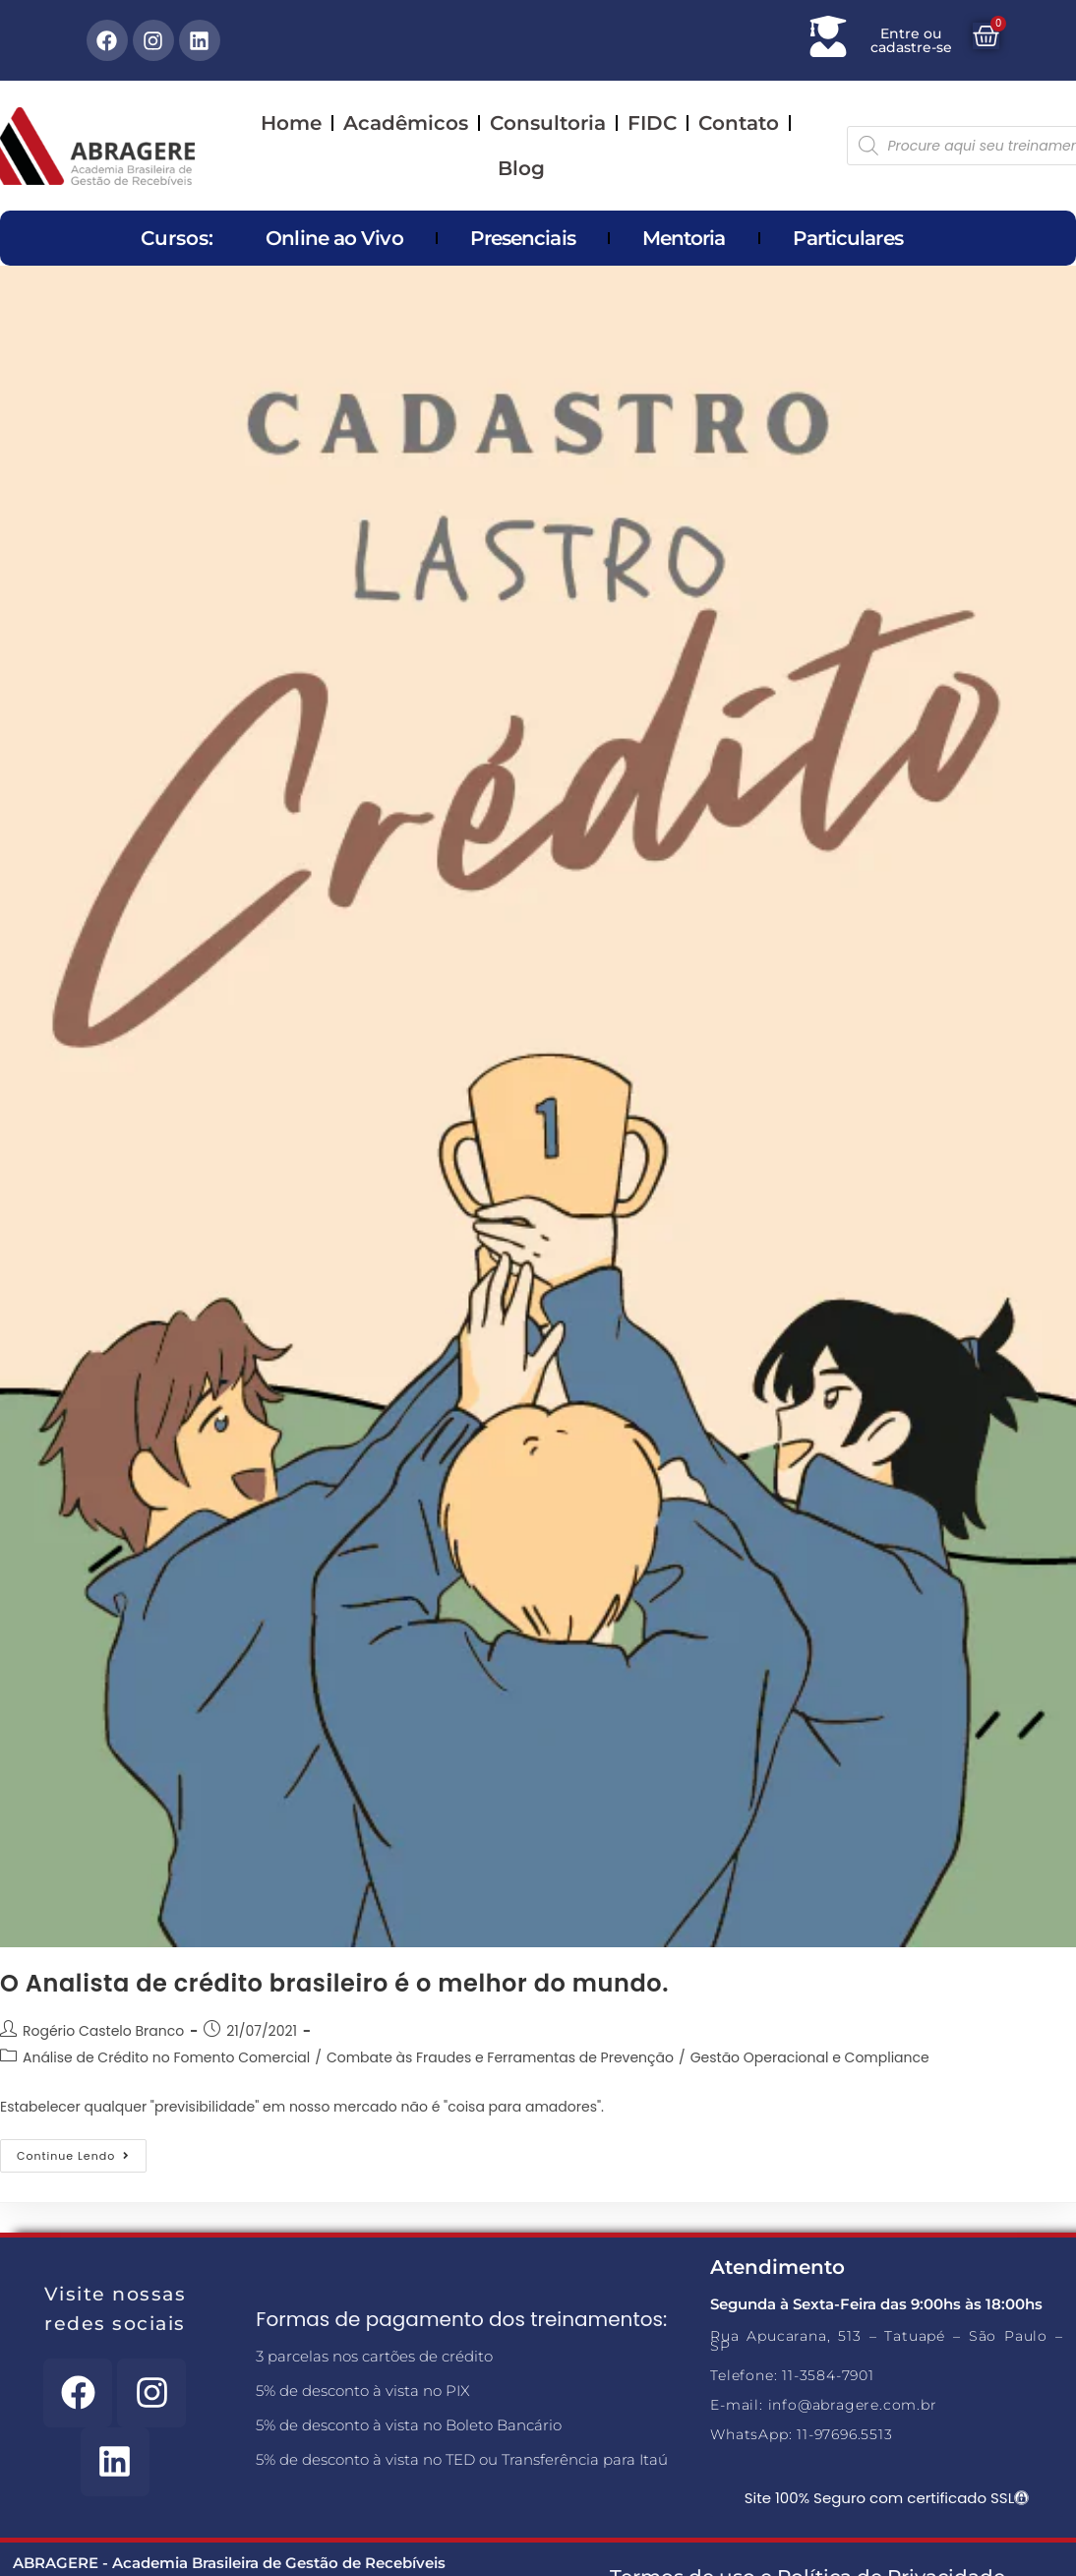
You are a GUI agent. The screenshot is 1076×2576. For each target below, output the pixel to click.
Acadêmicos (405, 123)
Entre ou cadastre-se (911, 40)
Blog (521, 168)
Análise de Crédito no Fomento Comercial (166, 2057)
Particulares (848, 238)
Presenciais (522, 238)
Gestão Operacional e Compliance (809, 2057)
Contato (738, 123)
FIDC (652, 123)
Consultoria (548, 123)
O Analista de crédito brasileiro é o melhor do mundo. (334, 1983)
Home (291, 123)
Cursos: (177, 238)
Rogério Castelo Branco (103, 2031)
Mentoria (684, 238)
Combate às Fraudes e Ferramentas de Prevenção (500, 2057)
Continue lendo (82, 2151)
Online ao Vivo (334, 238)
